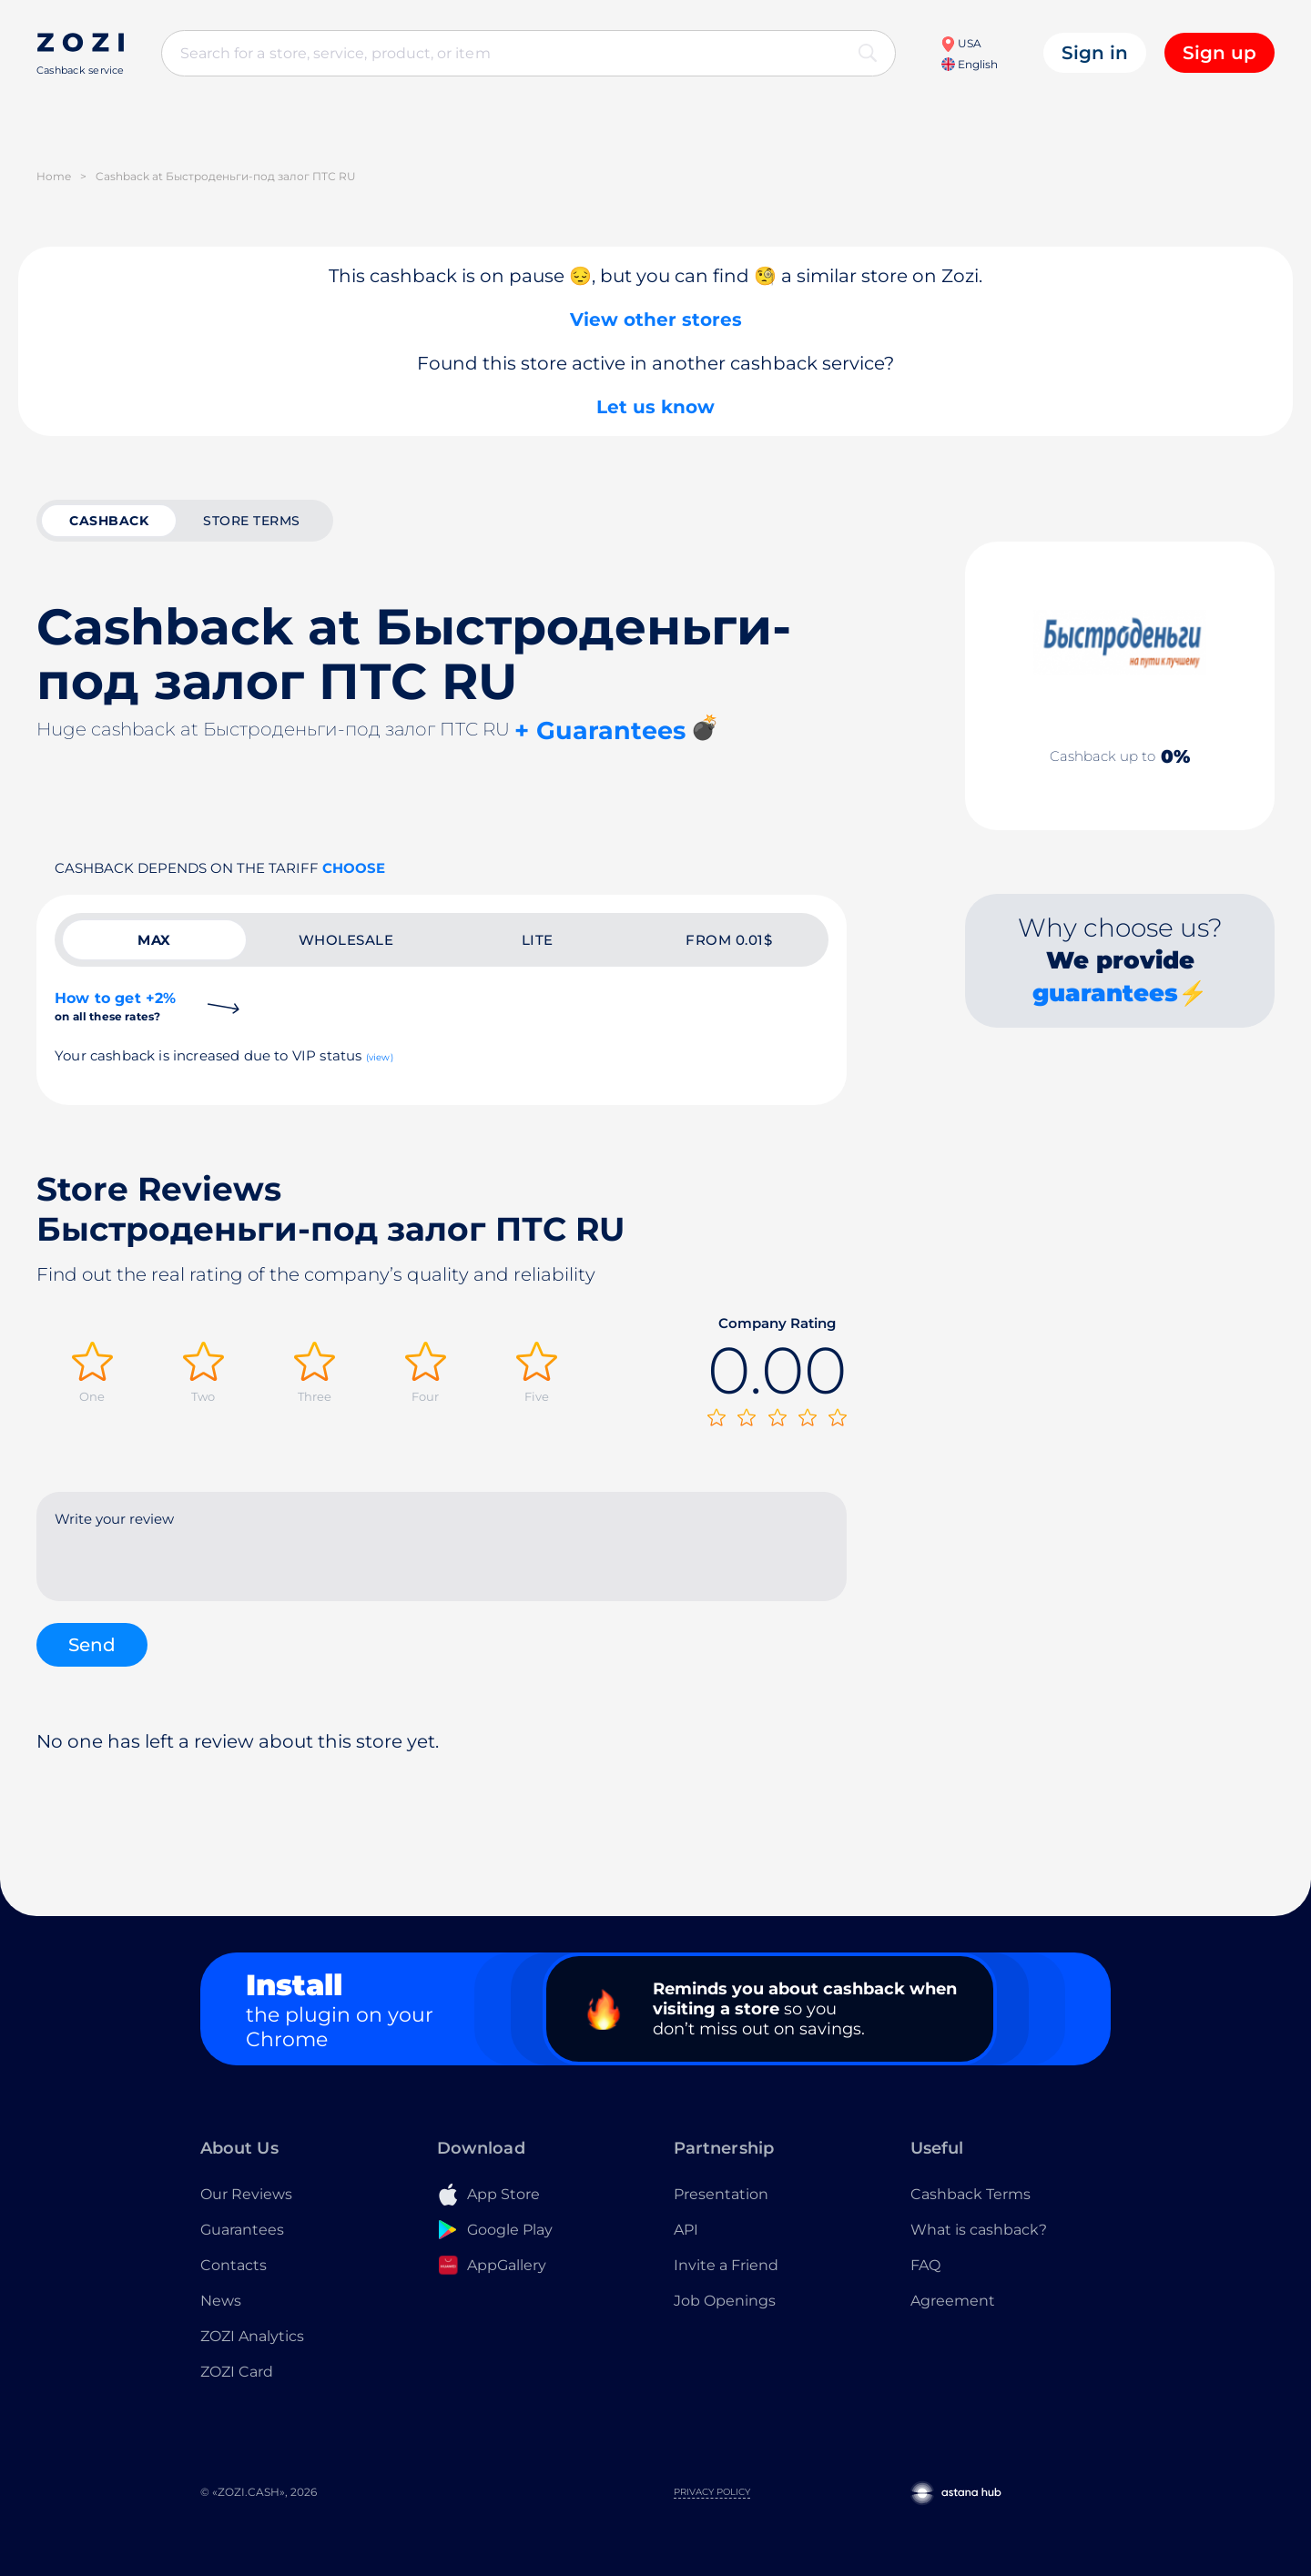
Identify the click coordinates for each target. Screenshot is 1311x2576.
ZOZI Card (236, 2371)
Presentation (721, 2194)
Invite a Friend (726, 2265)
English (969, 64)
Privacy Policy (712, 2492)
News (220, 2300)
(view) (379, 1057)
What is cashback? (978, 2229)
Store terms (251, 520)
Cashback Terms (970, 2194)
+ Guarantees (600, 730)
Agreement (952, 2300)
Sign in (1095, 53)
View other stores (656, 319)
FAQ (925, 2265)
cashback (108, 520)
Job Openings (725, 2300)
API (686, 2229)
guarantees (1105, 993)
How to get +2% (115, 1006)
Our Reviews (246, 2194)
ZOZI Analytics (252, 2336)
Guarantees (242, 2229)
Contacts (233, 2265)
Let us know (655, 407)
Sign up (1219, 53)
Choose (353, 868)
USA (960, 43)
